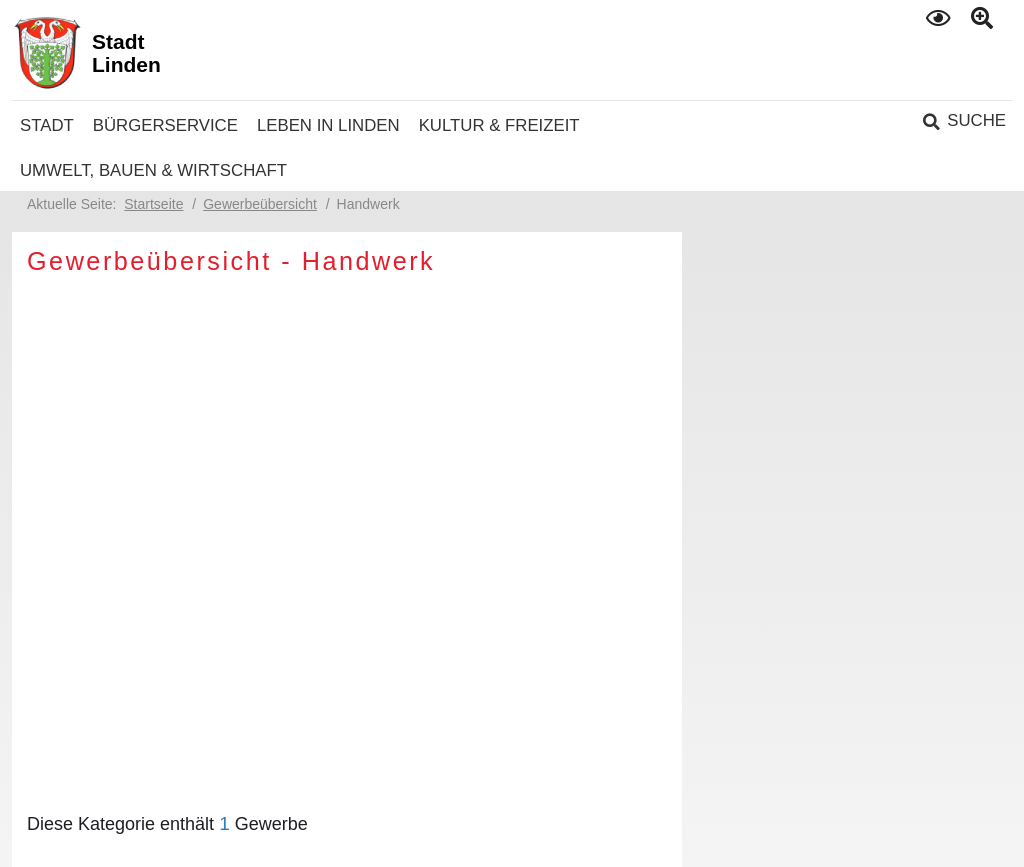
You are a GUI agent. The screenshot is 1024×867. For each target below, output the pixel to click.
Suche (976, 120)
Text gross (985, 19)
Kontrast (940, 17)
